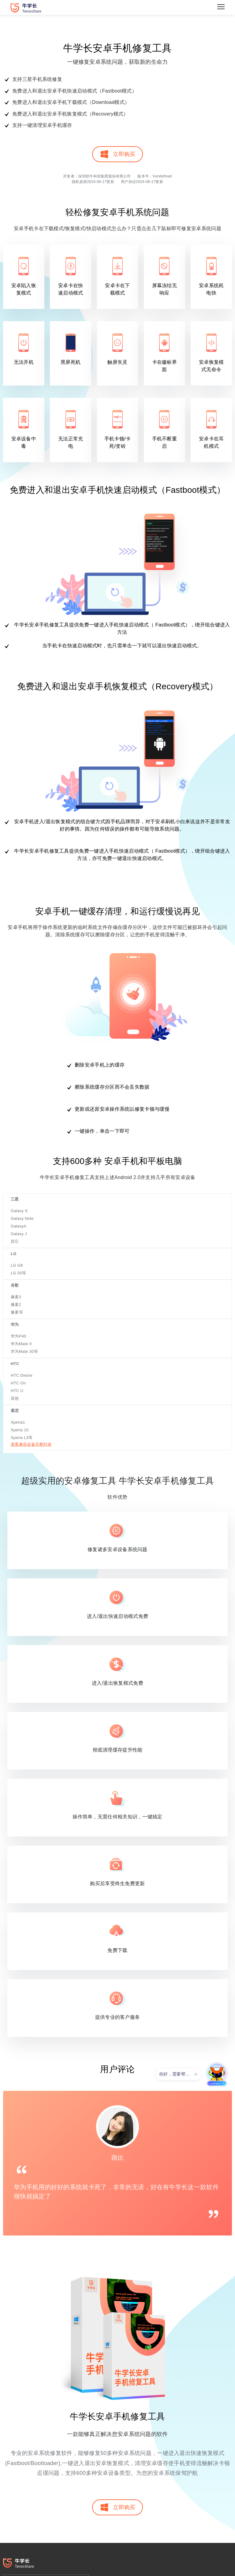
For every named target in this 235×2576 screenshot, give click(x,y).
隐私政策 (79, 182)
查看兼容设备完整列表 (31, 1444)
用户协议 (128, 182)
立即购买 (117, 154)
